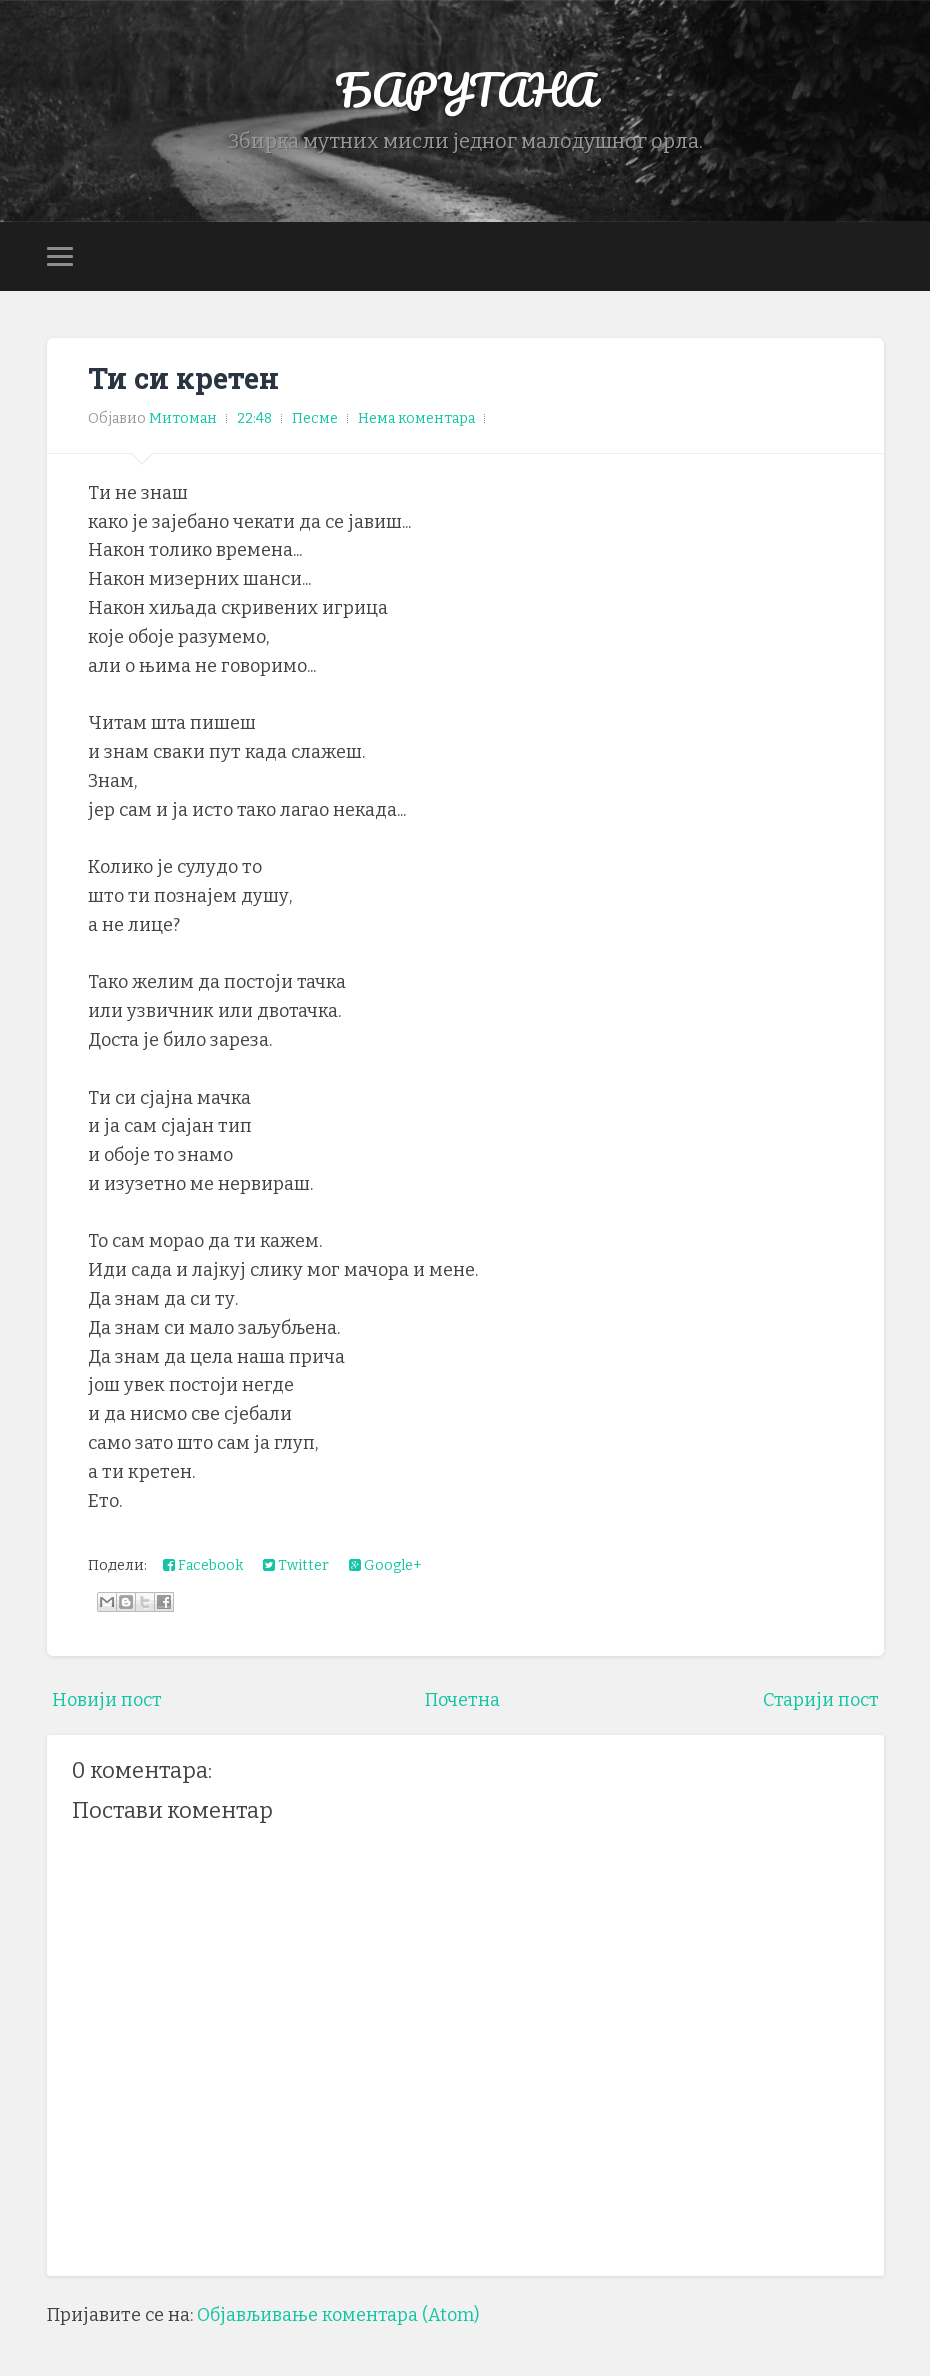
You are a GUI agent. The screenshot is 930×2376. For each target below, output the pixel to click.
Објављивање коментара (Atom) (338, 2315)
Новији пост (107, 1700)
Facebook (203, 1565)
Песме (315, 418)
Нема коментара (416, 418)
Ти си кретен (183, 378)
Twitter (296, 1565)
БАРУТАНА (465, 89)
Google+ (385, 1565)
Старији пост (821, 1700)
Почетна (462, 1700)
